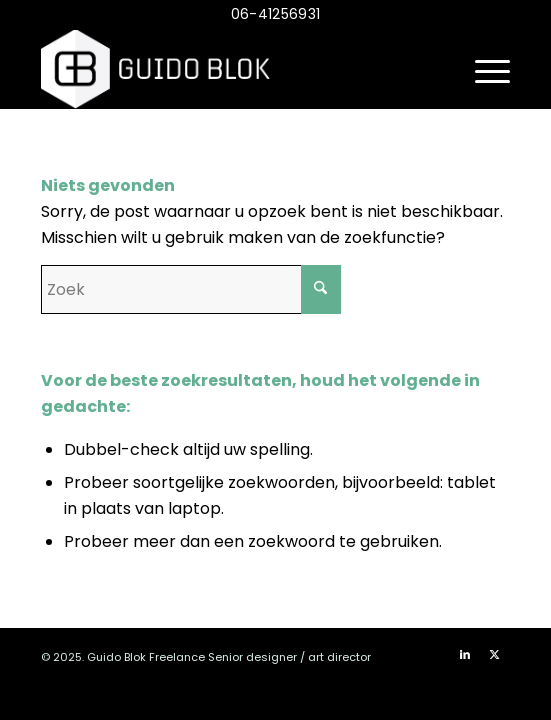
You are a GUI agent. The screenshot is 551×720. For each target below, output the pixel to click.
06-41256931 (275, 14)
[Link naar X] (495, 654)
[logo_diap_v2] (228, 69)
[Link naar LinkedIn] (465, 654)
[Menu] (482, 69)
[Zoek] (191, 289)
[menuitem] (482, 69)
